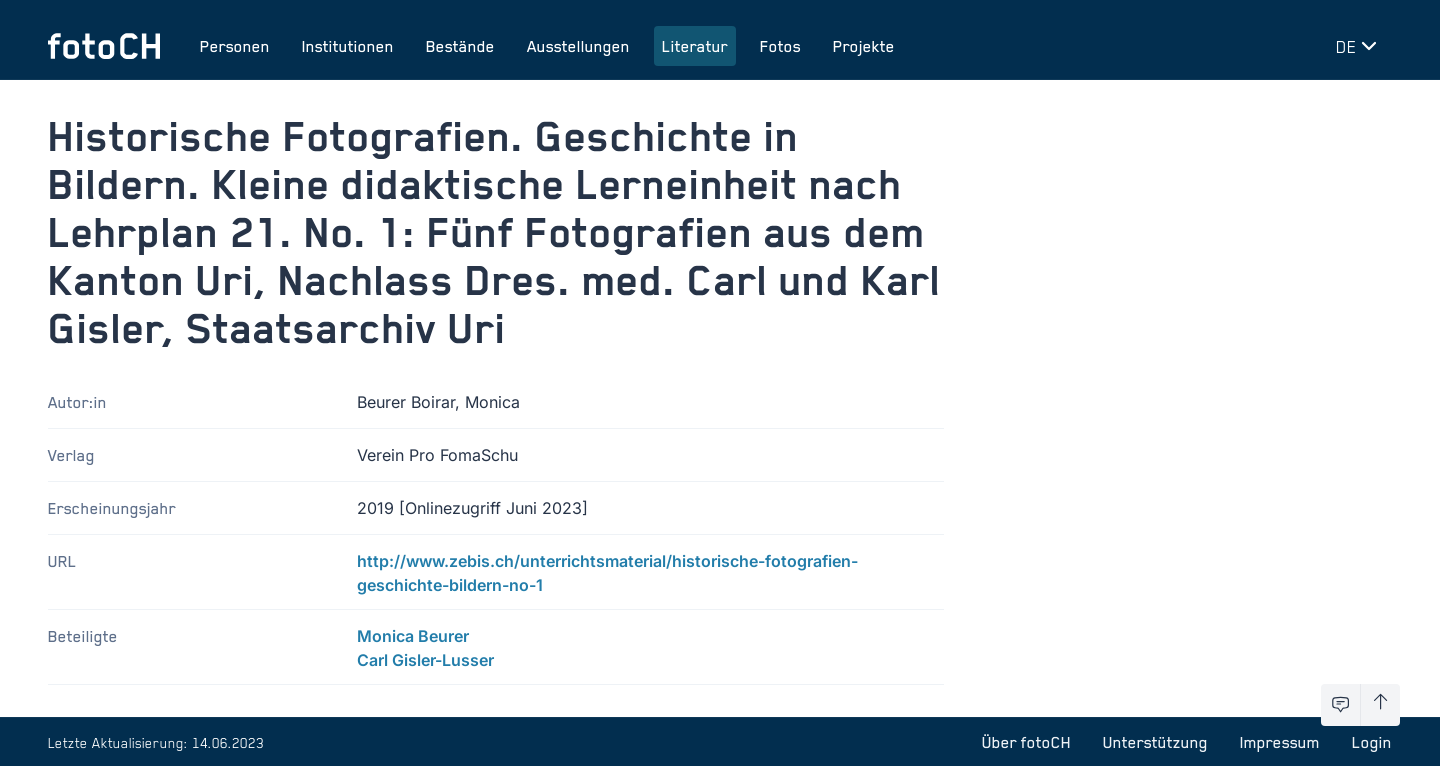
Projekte (864, 46)
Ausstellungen (578, 46)
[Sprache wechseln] (1360, 46)
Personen (235, 46)
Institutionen (348, 46)
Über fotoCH (1026, 742)
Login (1372, 742)
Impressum (1280, 742)
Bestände (460, 46)
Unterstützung (1155, 742)
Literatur (695, 46)
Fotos (780, 46)
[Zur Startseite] (104, 46)
